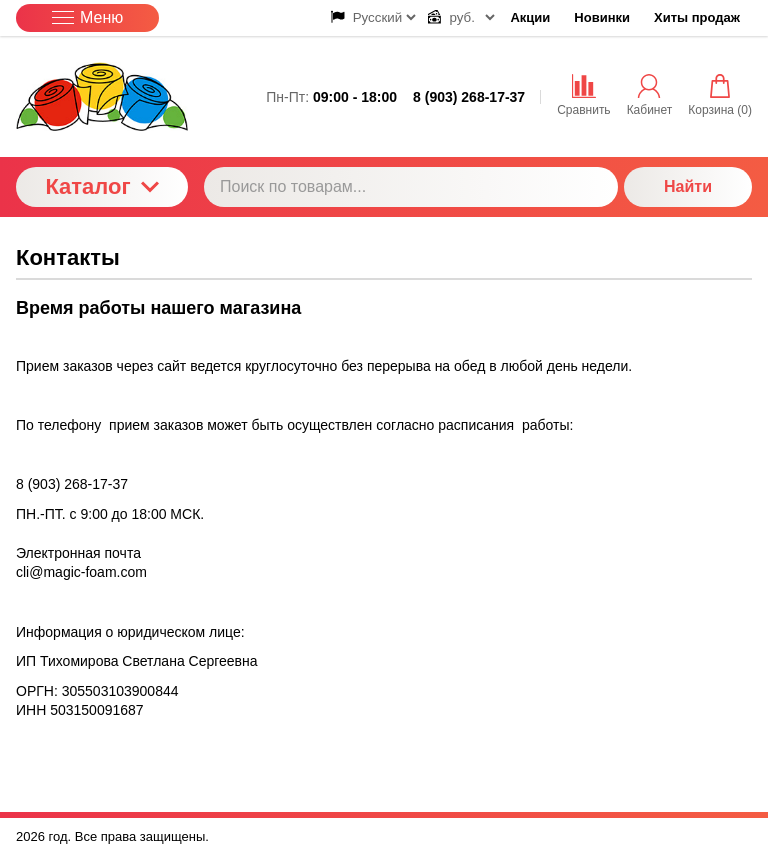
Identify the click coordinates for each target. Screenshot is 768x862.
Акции (530, 17)
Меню (87, 17)
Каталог (101, 186)
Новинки (602, 17)
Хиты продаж (697, 17)
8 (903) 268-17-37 (469, 97)
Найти (688, 186)
